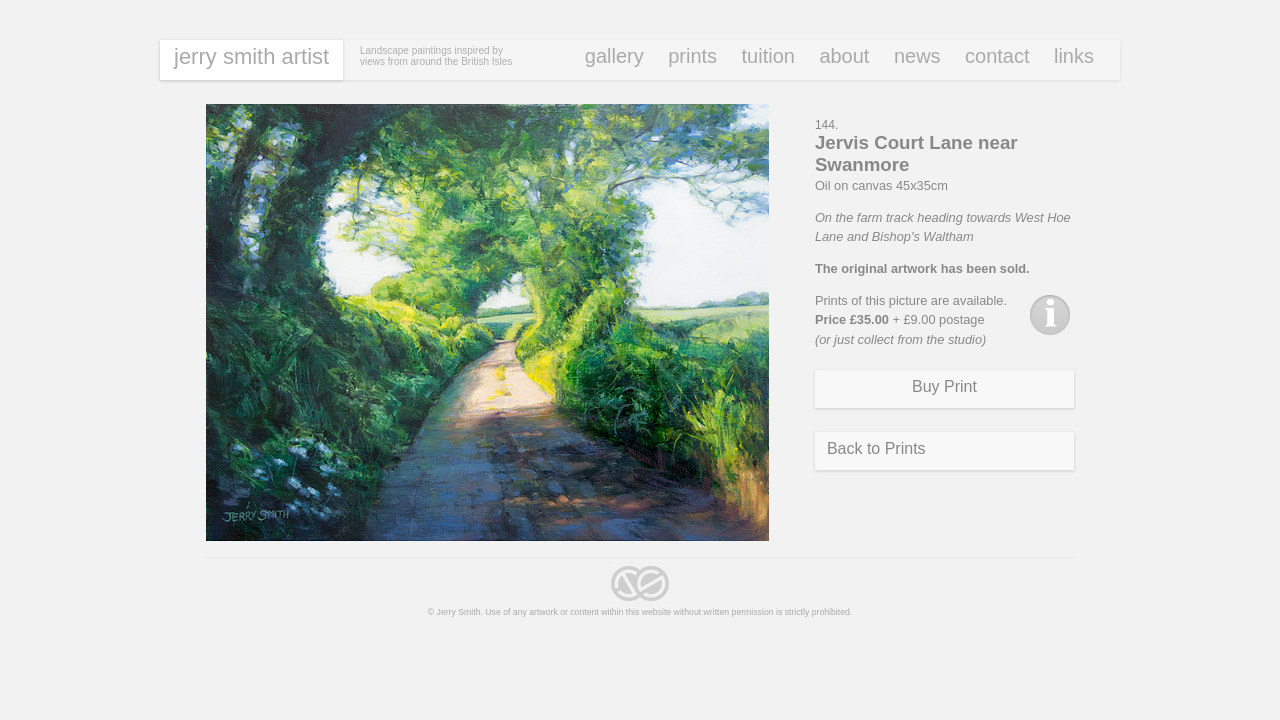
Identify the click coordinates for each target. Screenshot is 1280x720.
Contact (997, 56)
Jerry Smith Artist (251, 56)
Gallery (614, 56)
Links (1074, 56)
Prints (692, 56)
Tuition (768, 56)
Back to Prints (876, 448)
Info (1050, 315)
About (844, 56)
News (917, 56)
